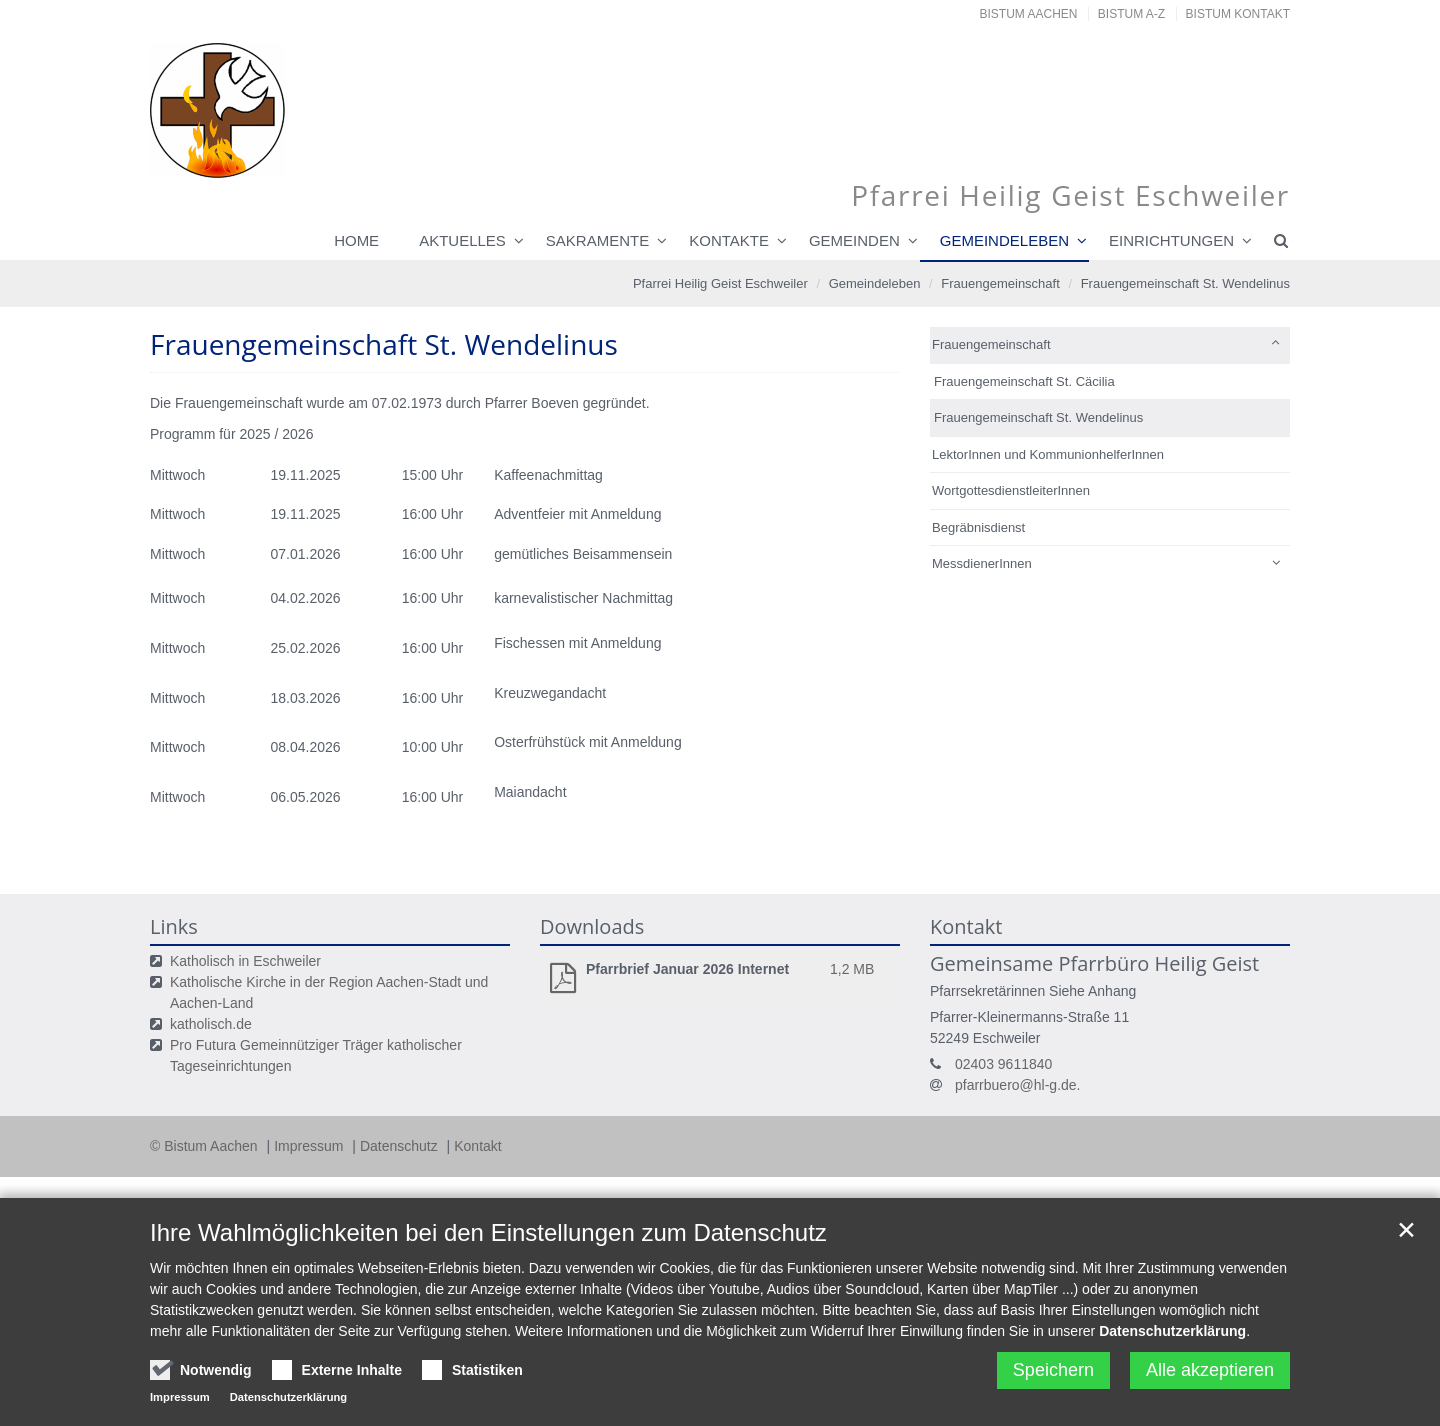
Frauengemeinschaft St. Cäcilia (1024, 381)
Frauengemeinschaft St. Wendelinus (1185, 283)
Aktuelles (462, 240)
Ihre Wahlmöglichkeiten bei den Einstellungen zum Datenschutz (488, 1232)
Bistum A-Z (1131, 14)
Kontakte (729, 240)
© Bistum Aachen (205, 1146)
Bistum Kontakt (1238, 14)
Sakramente (597, 240)
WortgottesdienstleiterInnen (1011, 490)
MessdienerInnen (982, 563)
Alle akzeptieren (1210, 1370)
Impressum (310, 1146)
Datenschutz (401, 1146)
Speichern (1053, 1370)
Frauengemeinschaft (1000, 283)
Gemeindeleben (1004, 240)
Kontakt (477, 1146)
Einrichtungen (1171, 240)
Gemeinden (854, 240)
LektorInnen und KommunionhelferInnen (1048, 454)
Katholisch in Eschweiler (245, 961)
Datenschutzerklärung (1172, 1331)
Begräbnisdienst (978, 527)
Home (356, 240)
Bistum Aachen (1029, 14)
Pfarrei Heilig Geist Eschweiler (720, 283)
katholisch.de (211, 1024)
